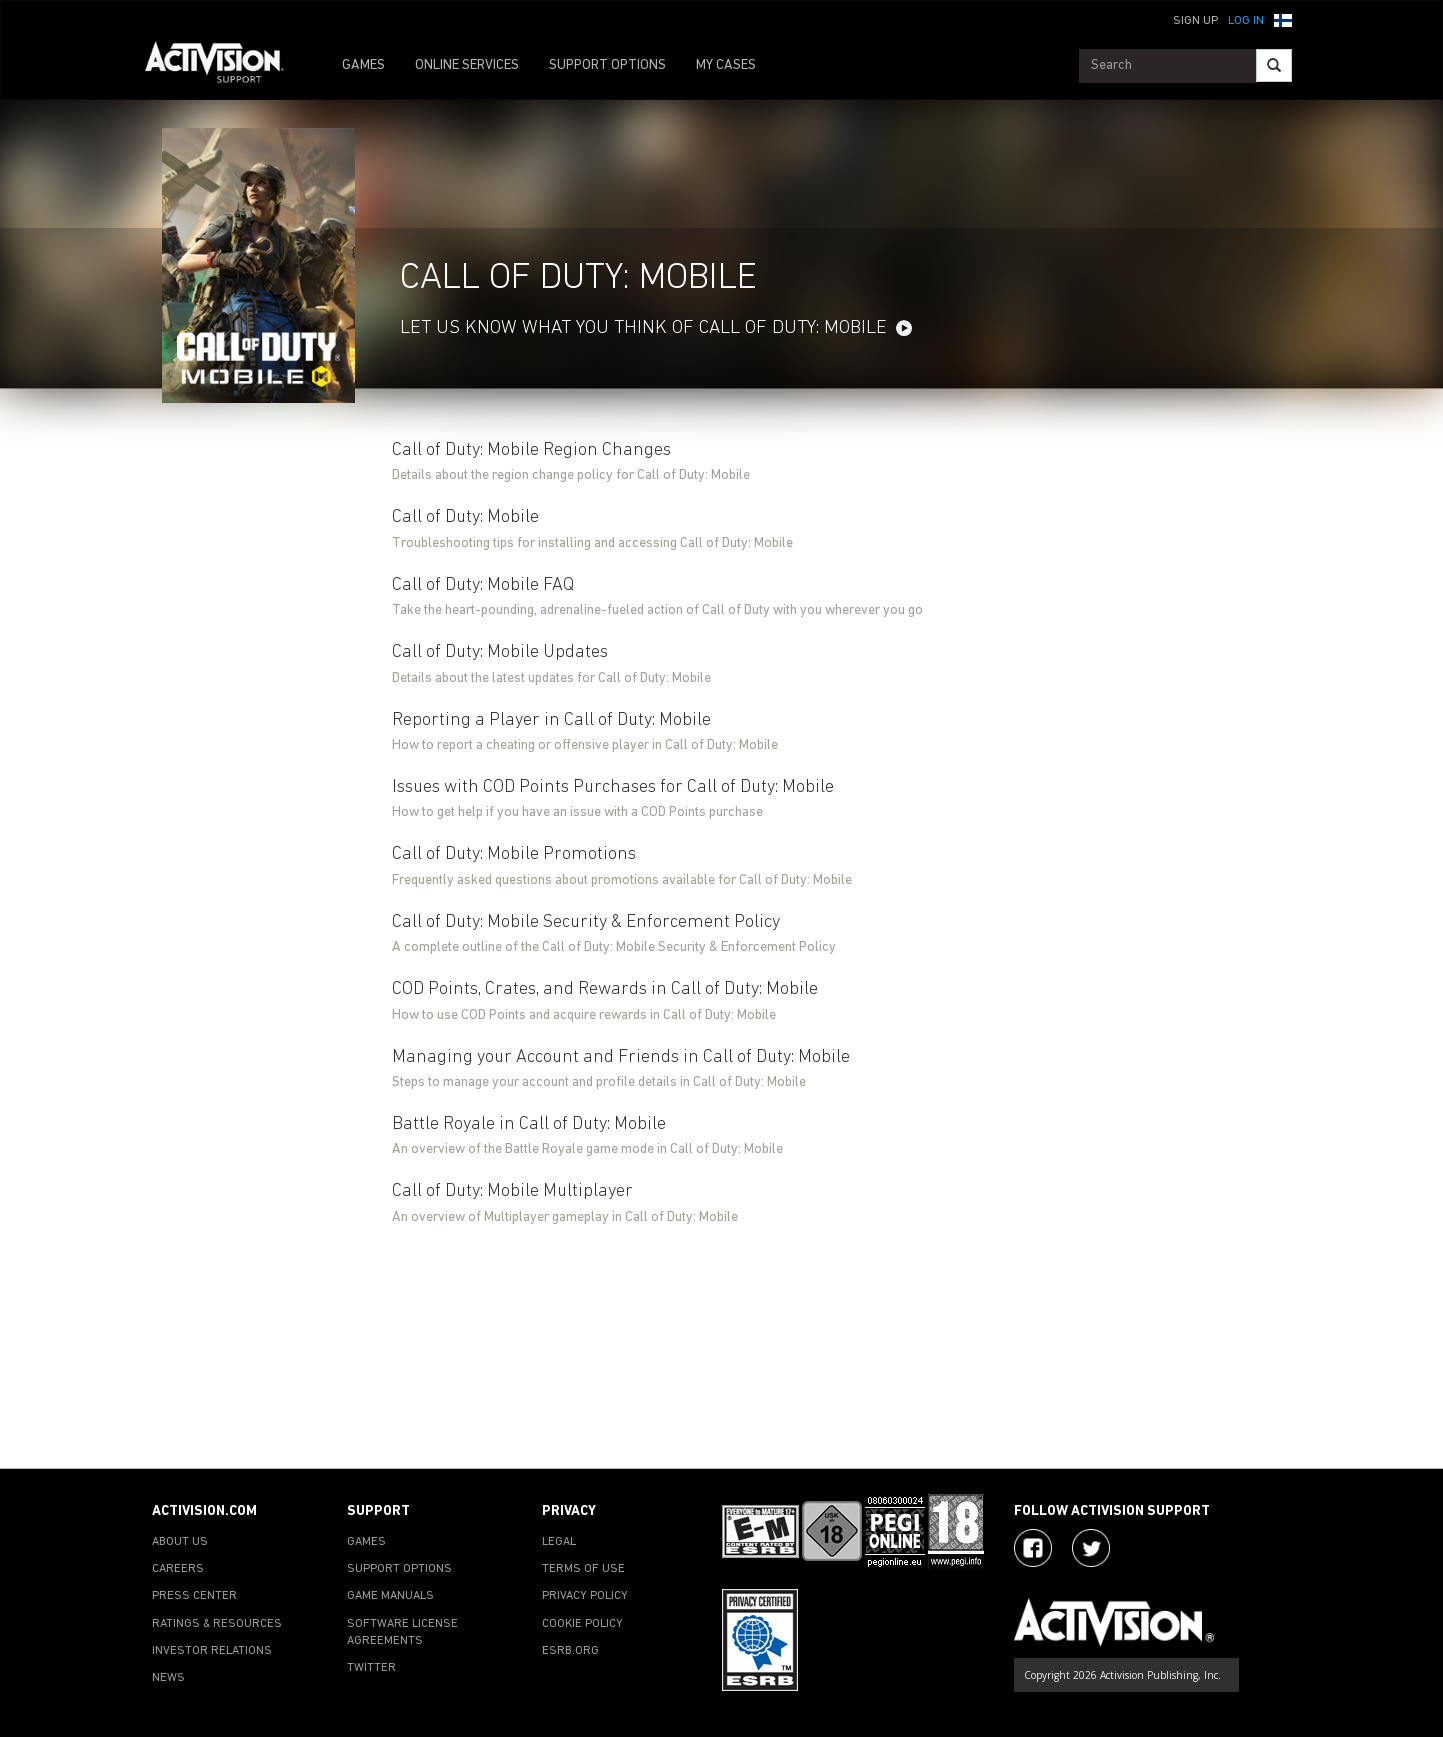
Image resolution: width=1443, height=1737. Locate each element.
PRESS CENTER (194, 1596)
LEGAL (559, 1542)
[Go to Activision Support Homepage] (224, 66)
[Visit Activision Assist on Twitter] (1091, 1548)
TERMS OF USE (583, 1569)
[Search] (1274, 65)
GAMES (363, 65)
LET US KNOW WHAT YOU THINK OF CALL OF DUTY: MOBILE (643, 328)
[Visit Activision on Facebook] (1033, 1548)
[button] (1283, 19)
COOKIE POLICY (582, 1624)
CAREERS (178, 1569)
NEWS (168, 1678)
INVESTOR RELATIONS (212, 1651)
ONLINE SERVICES (467, 65)
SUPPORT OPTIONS (607, 65)
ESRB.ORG (570, 1651)
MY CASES (726, 65)
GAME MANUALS (390, 1596)
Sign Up (1195, 21)
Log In (1246, 21)
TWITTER (371, 1668)
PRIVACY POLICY (585, 1596)
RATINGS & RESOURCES (217, 1624)
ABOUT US (180, 1542)
